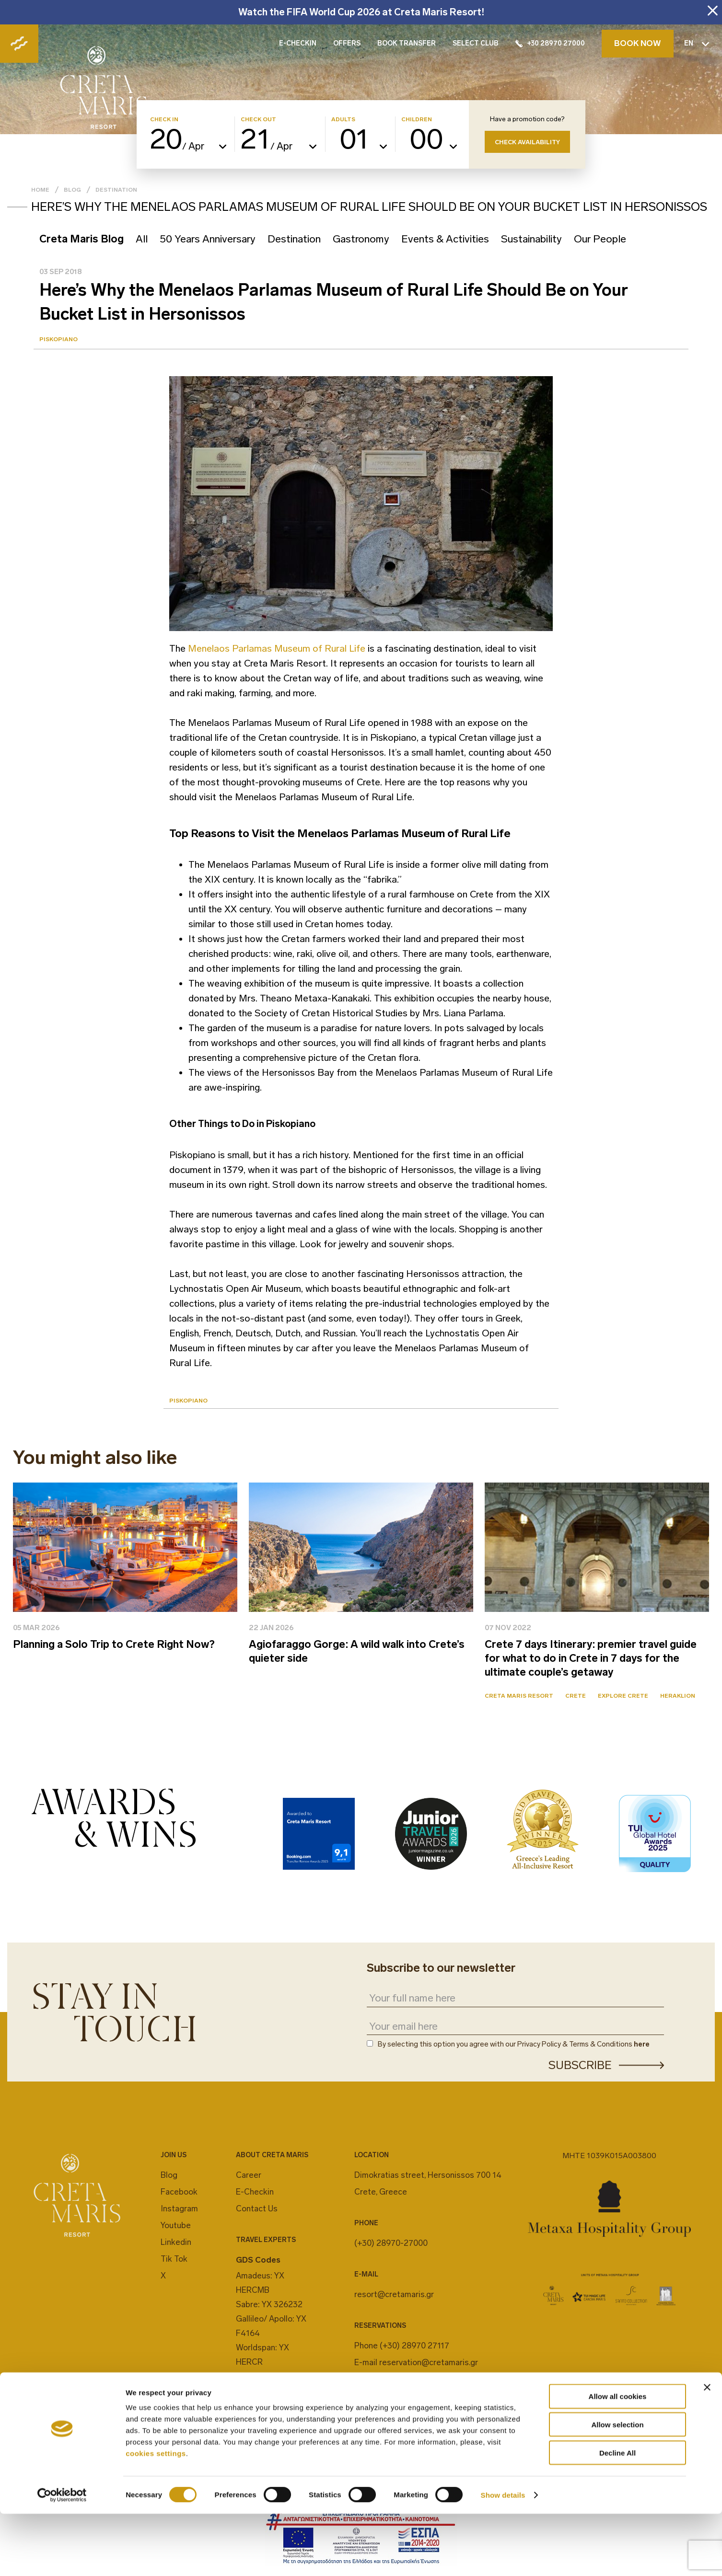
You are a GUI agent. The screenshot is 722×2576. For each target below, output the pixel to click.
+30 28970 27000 (550, 43)
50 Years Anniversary (208, 238)
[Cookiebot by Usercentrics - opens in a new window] (62, 2557)
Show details (503, 2557)
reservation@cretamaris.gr (428, 2362)
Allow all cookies (618, 2458)
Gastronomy (361, 238)
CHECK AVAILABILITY (527, 142)
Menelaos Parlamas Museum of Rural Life (275, 648)
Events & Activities (445, 238)
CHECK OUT (258, 119)
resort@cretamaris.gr (394, 2294)
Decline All (617, 2515)
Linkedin (176, 2242)
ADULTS (343, 119)
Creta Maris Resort (519, 1695)
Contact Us (257, 2208)
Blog (72, 189)
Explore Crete (623, 1695)
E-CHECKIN (297, 43)
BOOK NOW (637, 43)
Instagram (179, 2208)
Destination (116, 189)
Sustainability (531, 238)
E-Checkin (255, 2191)
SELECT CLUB (476, 43)
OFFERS (347, 43)
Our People (600, 238)
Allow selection (617, 2487)
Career (248, 2175)
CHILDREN (416, 119)
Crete (575, 1695)
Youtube (176, 2225)
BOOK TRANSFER (406, 43)
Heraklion (677, 1695)
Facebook (179, 2191)
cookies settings (156, 2515)
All (142, 238)
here (642, 2044)
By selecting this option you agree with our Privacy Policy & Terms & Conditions (514, 2044)
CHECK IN (164, 119)
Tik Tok (174, 2259)
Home (40, 189)
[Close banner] (707, 2449)
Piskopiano (58, 339)
